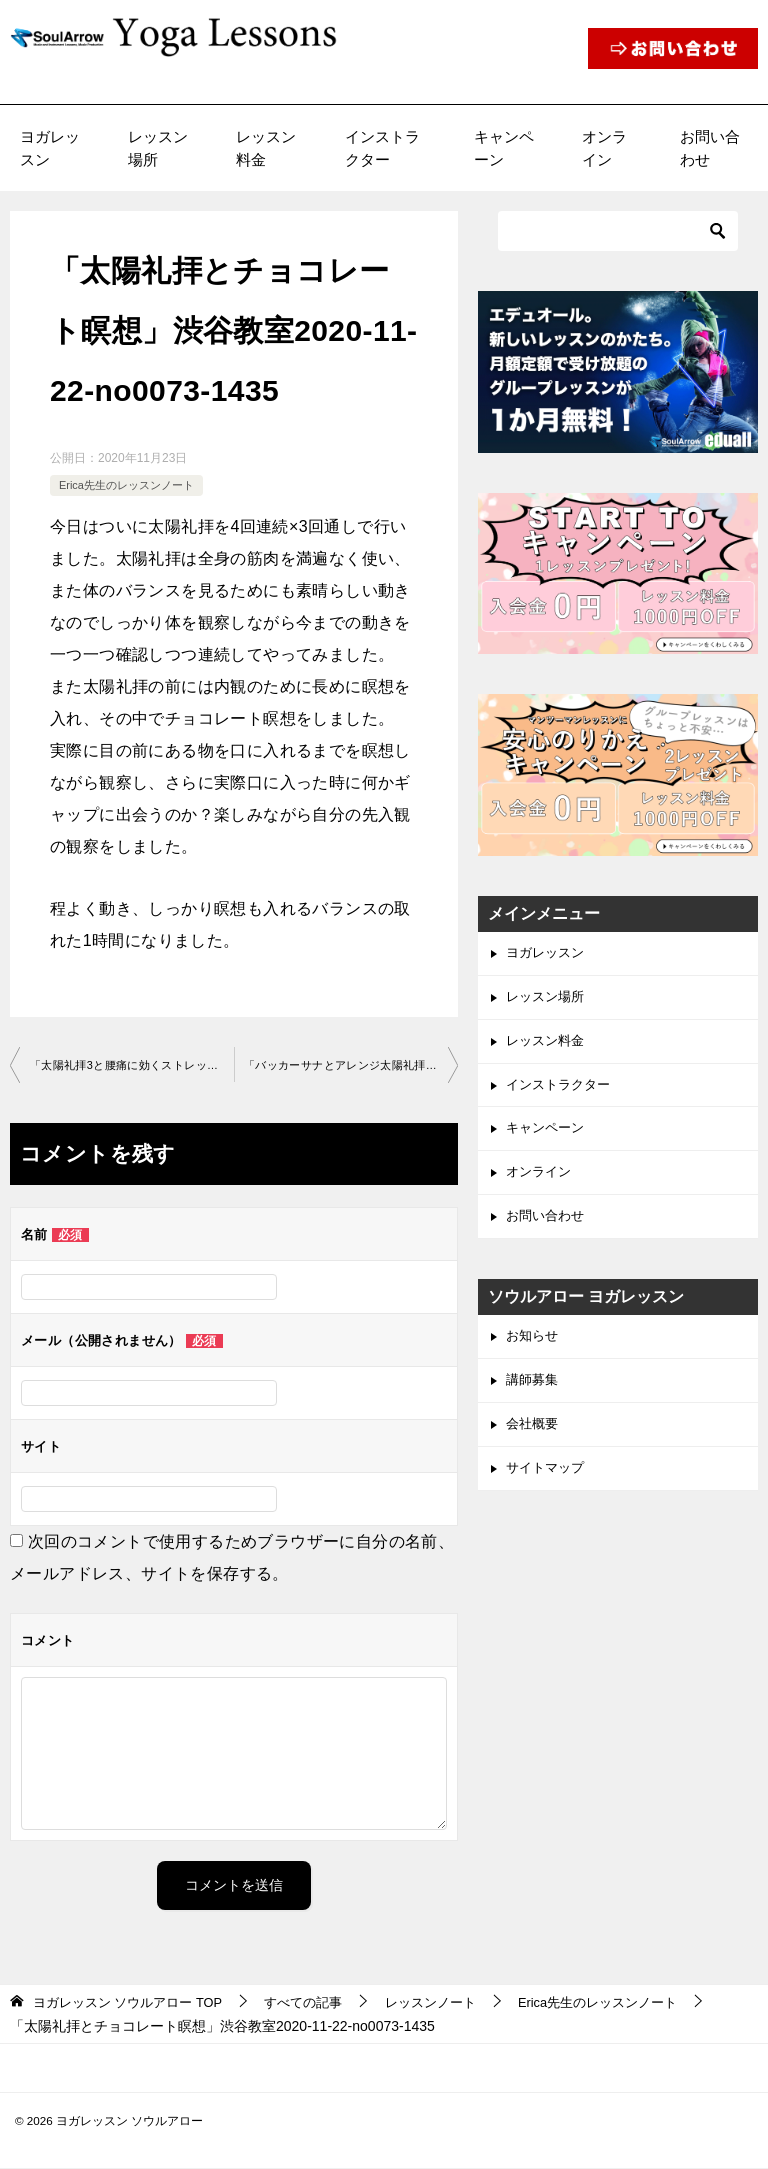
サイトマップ (548, 1492)
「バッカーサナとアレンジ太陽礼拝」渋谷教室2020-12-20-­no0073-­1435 (351, 1066)
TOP (135, 2003)
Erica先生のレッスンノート (132, 485)
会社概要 (534, 1445)
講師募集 (534, 1399)
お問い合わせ (710, 148)
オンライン (604, 148)
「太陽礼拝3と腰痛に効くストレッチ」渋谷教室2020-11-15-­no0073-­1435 (132, 1066)
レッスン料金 (266, 148)
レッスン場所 (158, 148)
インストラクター (382, 148)
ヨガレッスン (50, 148)
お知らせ (534, 1353)
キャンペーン (504, 148)
